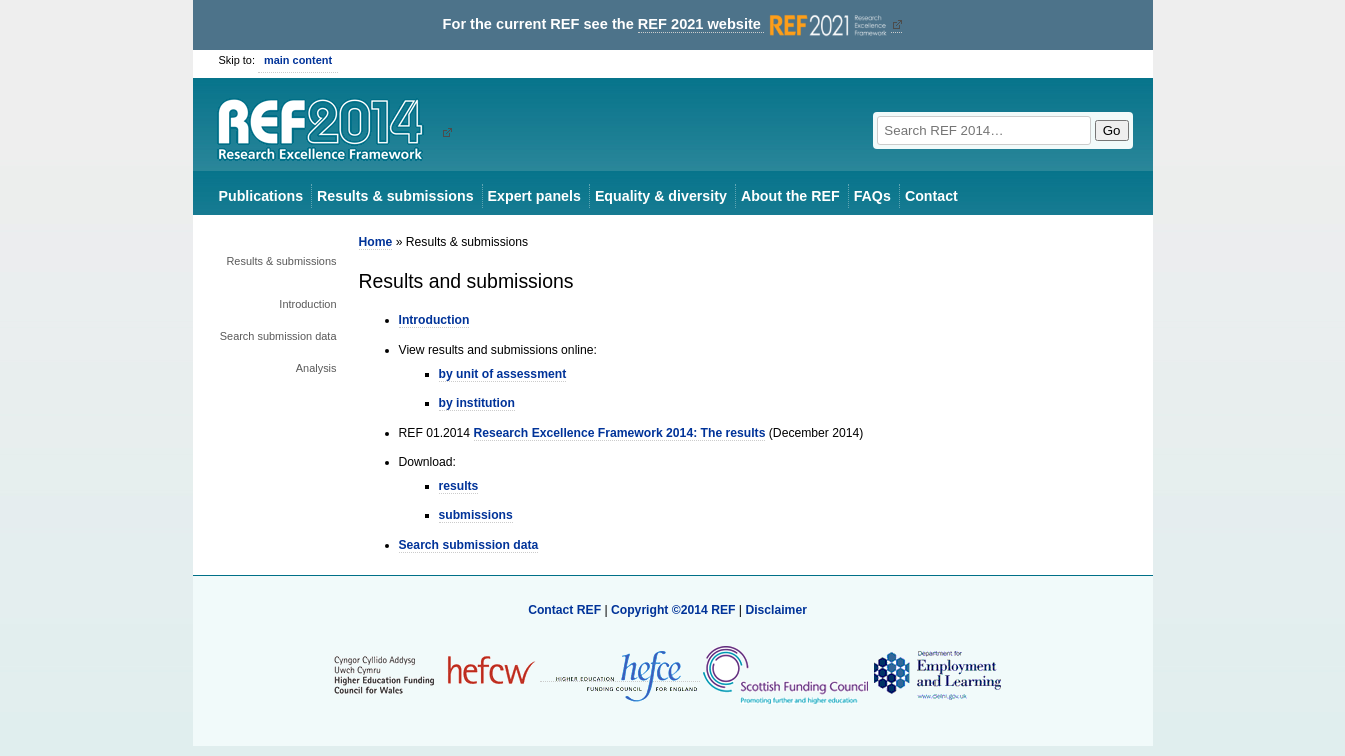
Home (376, 242)
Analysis (316, 368)
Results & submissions (395, 196)
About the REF (790, 196)
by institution (477, 403)
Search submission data (278, 336)
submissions (476, 515)
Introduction (307, 304)
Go (1112, 130)
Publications (261, 196)
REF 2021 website (764, 24)
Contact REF (564, 610)
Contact (931, 196)
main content (298, 60)
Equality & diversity (661, 196)
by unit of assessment (503, 374)
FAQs (872, 196)
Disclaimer (776, 610)
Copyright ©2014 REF (675, 610)
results (459, 486)
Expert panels (534, 196)
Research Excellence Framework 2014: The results (620, 433)
